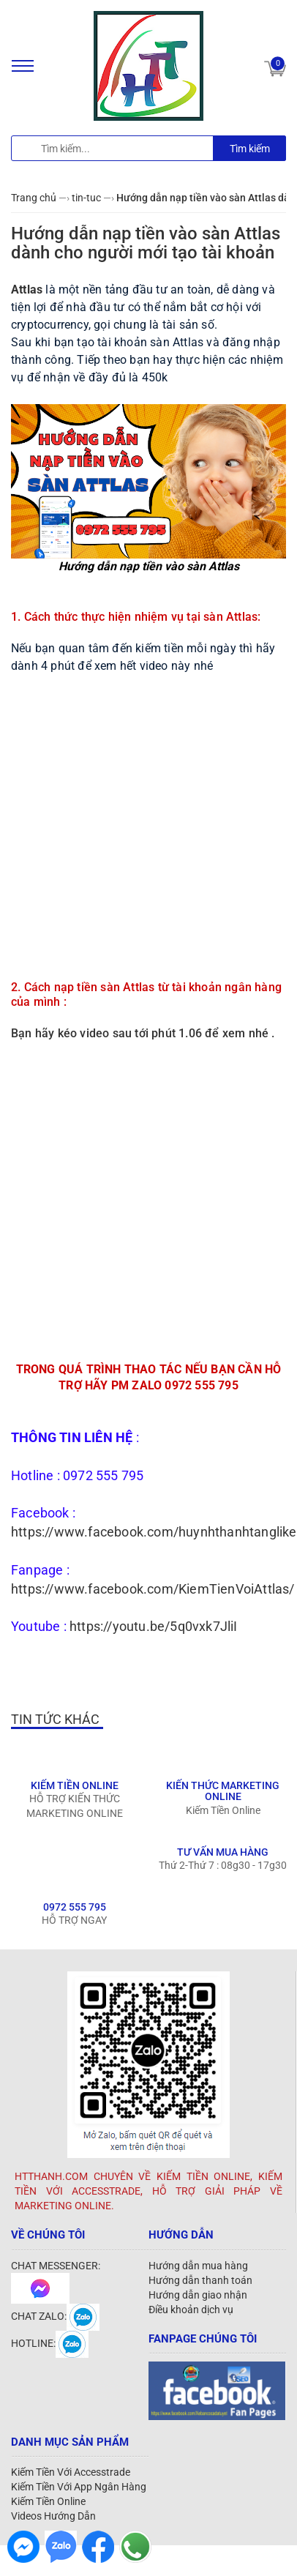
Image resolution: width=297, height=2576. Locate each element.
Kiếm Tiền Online (48, 2501)
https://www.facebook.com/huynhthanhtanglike (154, 1531)
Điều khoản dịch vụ (190, 2309)
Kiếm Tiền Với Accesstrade (70, 2472)
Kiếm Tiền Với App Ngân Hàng (78, 2487)
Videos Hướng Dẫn (53, 2516)
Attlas (26, 289)
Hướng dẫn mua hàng (198, 2265)
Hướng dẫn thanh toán (200, 2280)
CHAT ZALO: (55, 2316)
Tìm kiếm (250, 148)
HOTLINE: (50, 2343)
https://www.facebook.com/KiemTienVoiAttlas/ (153, 1589)
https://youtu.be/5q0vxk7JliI (153, 1626)
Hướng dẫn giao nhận (197, 2295)
